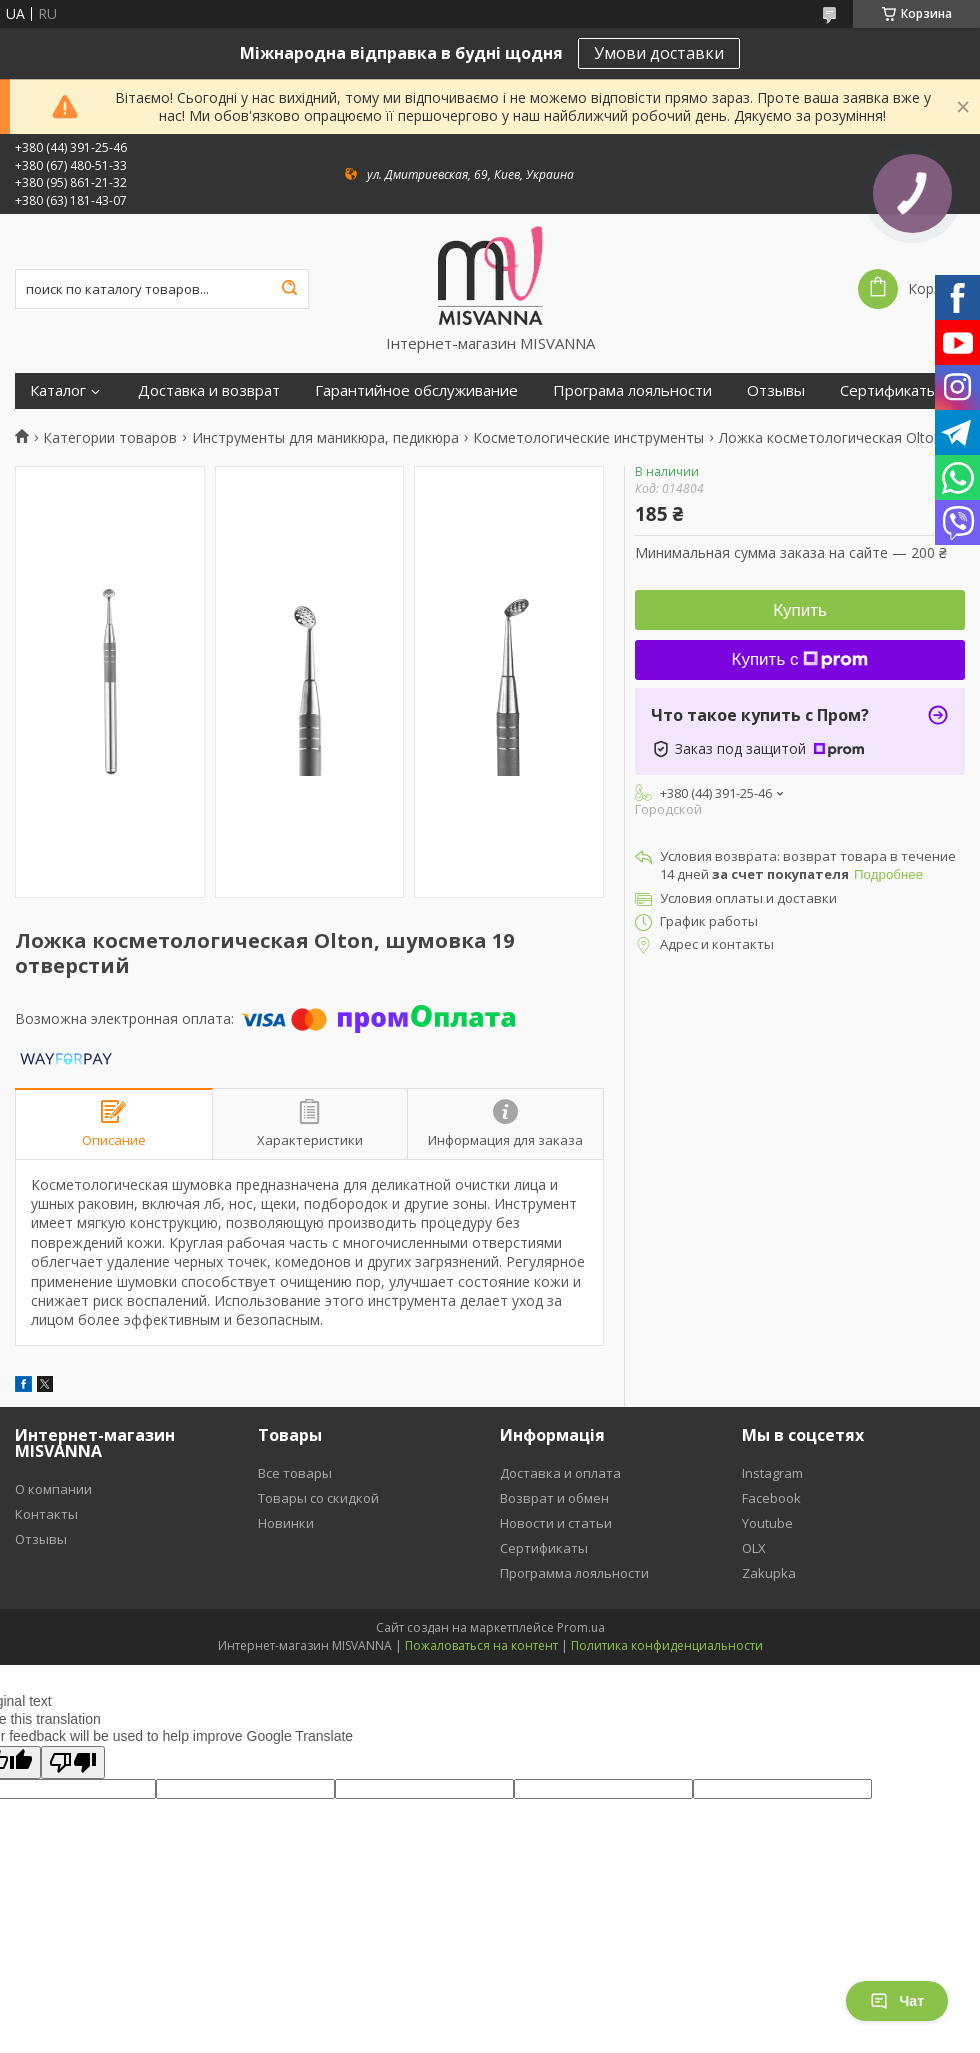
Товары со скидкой (318, 1498)
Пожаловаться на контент (481, 1645)
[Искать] (289, 289)
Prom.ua (581, 1627)
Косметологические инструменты (588, 438)
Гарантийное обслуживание (416, 390)
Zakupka (769, 1573)
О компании (53, 1489)
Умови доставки (659, 53)
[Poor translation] (73, 1762)
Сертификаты (889, 390)
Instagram (772, 1473)
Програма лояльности (632, 390)
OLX (754, 1548)
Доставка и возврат (209, 390)
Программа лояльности (574, 1573)
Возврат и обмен (554, 1498)
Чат (897, 2001)
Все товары (295, 1473)
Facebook (771, 1498)
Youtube (767, 1523)
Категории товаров (110, 438)
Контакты (46, 1514)
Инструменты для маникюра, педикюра (325, 438)
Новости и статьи (556, 1523)
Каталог (58, 390)
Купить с (800, 659)
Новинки (286, 1523)
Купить (800, 610)
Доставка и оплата (560, 1473)
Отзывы (776, 390)
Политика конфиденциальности (667, 1645)
